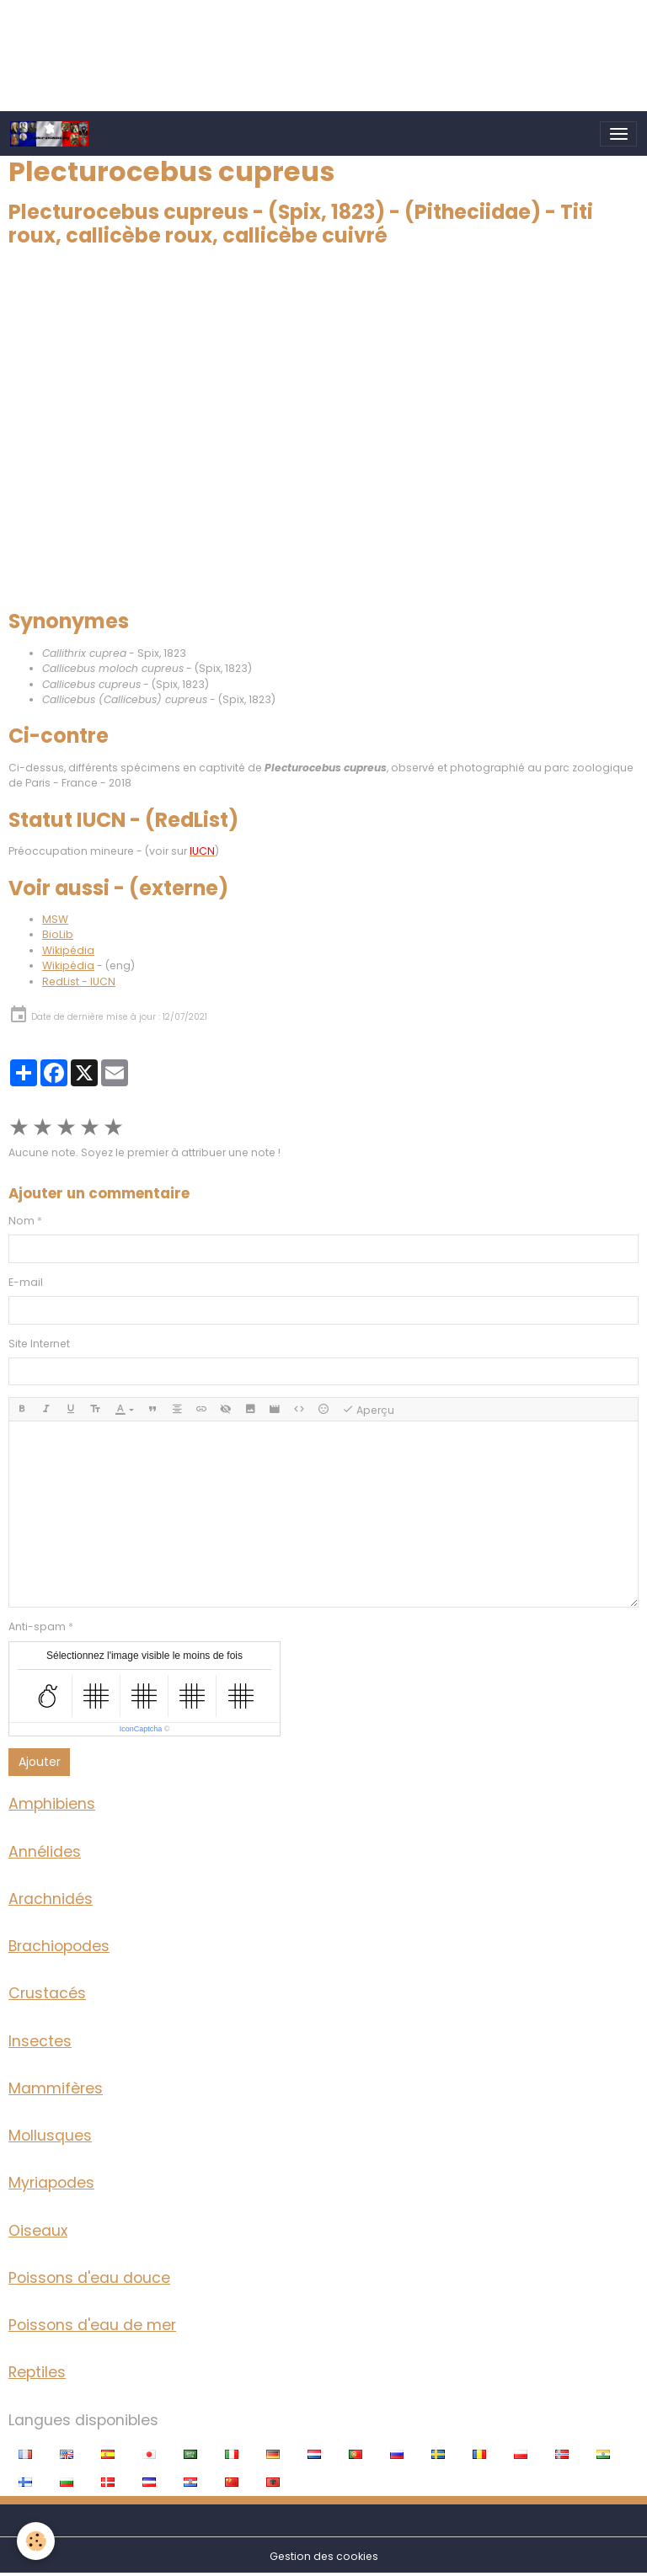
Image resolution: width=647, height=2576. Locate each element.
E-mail (25, 1282)
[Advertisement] (306, 38)
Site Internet (39, 1343)
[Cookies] (36, 2541)
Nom (21, 1220)
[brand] (52, 134)
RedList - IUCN (78, 981)
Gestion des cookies (324, 2556)
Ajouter (40, 1761)
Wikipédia (68, 950)
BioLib (57, 934)
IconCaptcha (141, 1729)
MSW (55, 919)
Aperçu (368, 1409)
